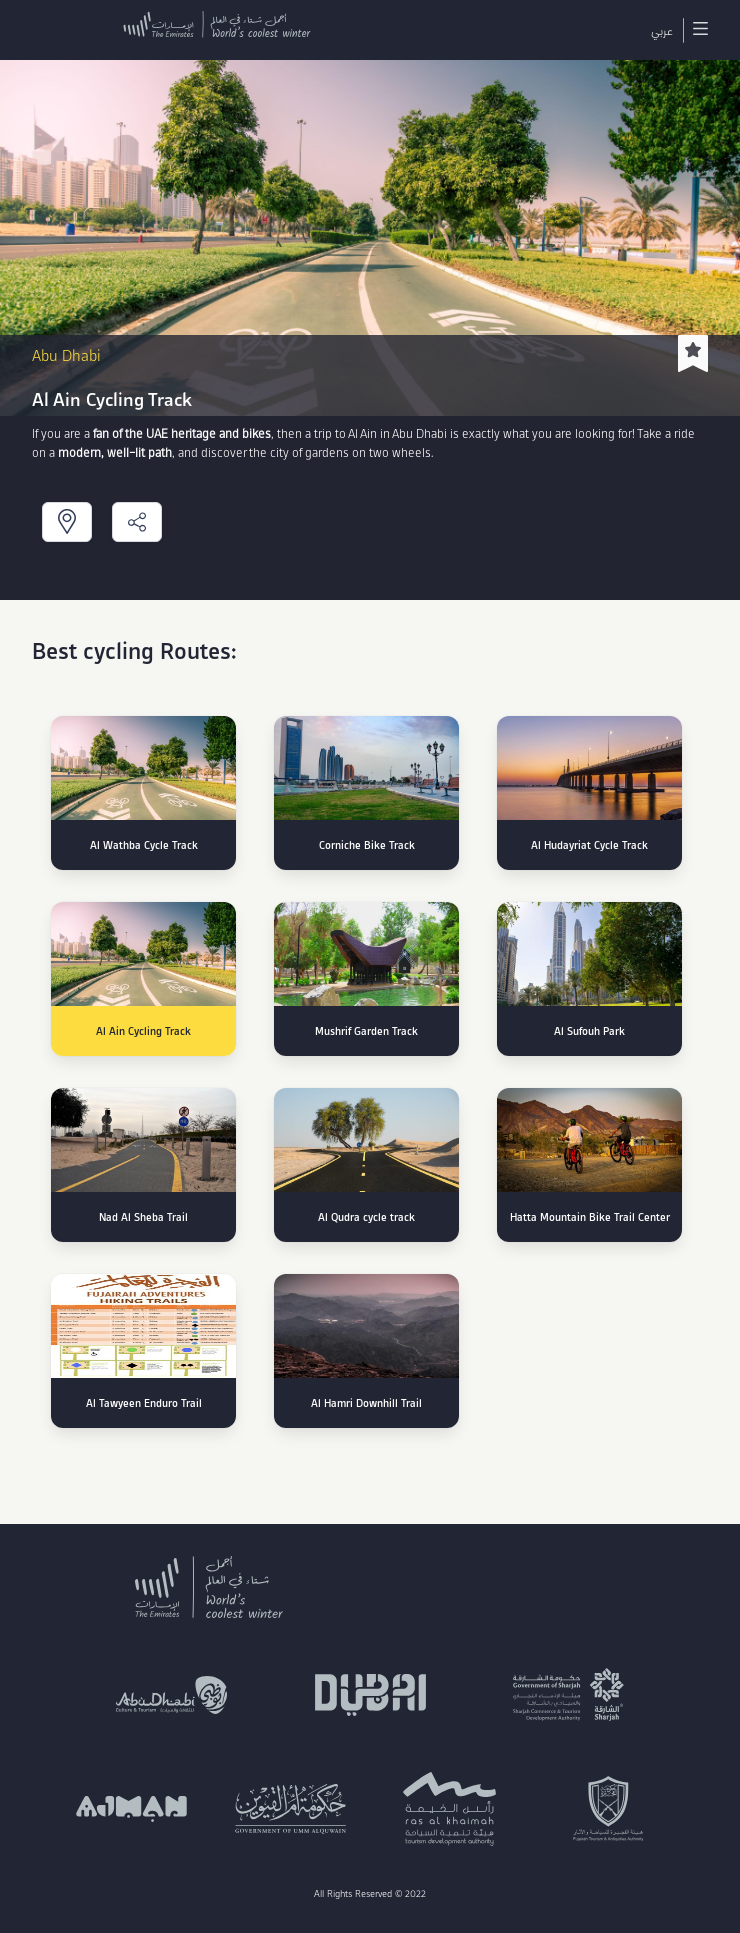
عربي (662, 30)
